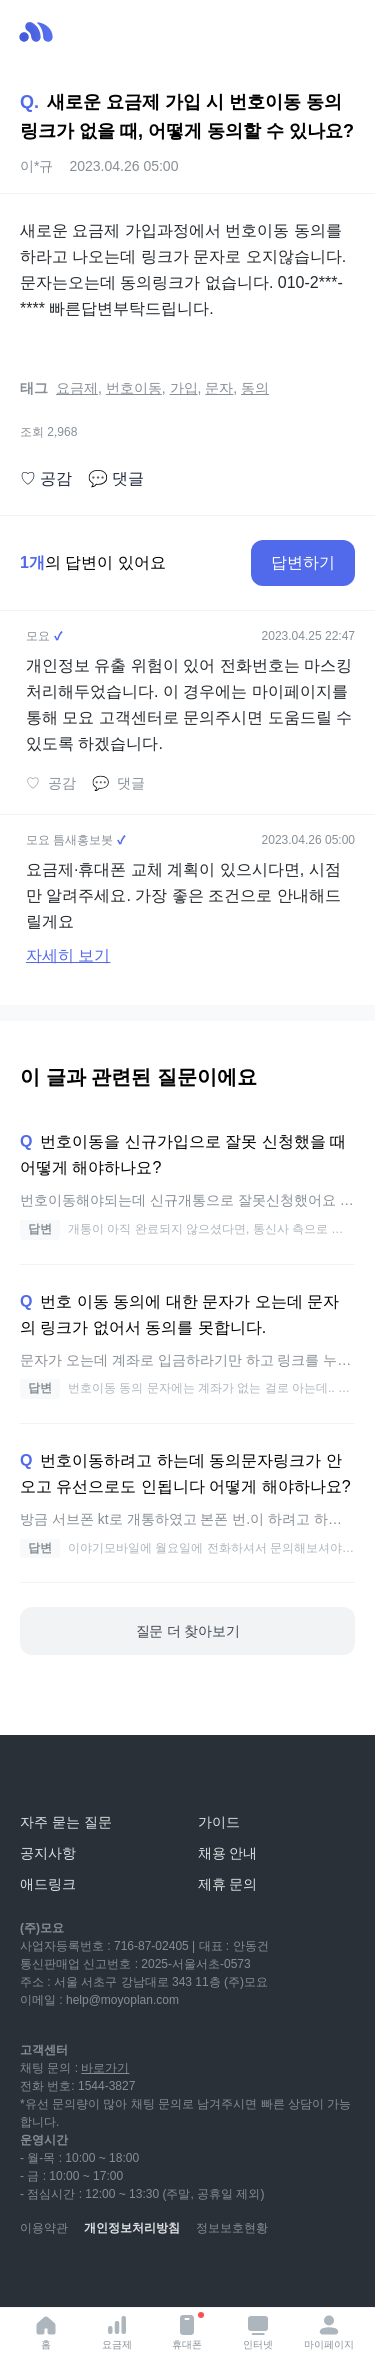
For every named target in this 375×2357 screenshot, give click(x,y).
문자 (219, 388)
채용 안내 (228, 1853)
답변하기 (303, 562)
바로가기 (105, 2068)
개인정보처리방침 (132, 2228)
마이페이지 (329, 2331)
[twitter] (212, 2277)
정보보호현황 (232, 2228)
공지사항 (48, 1853)
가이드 (219, 1822)
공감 (46, 479)
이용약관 (44, 2228)
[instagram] (124, 2277)
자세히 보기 (68, 955)
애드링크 (48, 1884)
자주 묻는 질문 (66, 1822)
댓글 (116, 479)
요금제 (117, 2331)
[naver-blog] (80, 2277)
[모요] (65, 1777)
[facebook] (168, 2277)
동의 (255, 388)
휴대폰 (188, 2331)
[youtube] (36, 2277)
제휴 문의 (228, 1884)
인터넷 (258, 2331)
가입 (184, 388)
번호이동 (134, 388)
